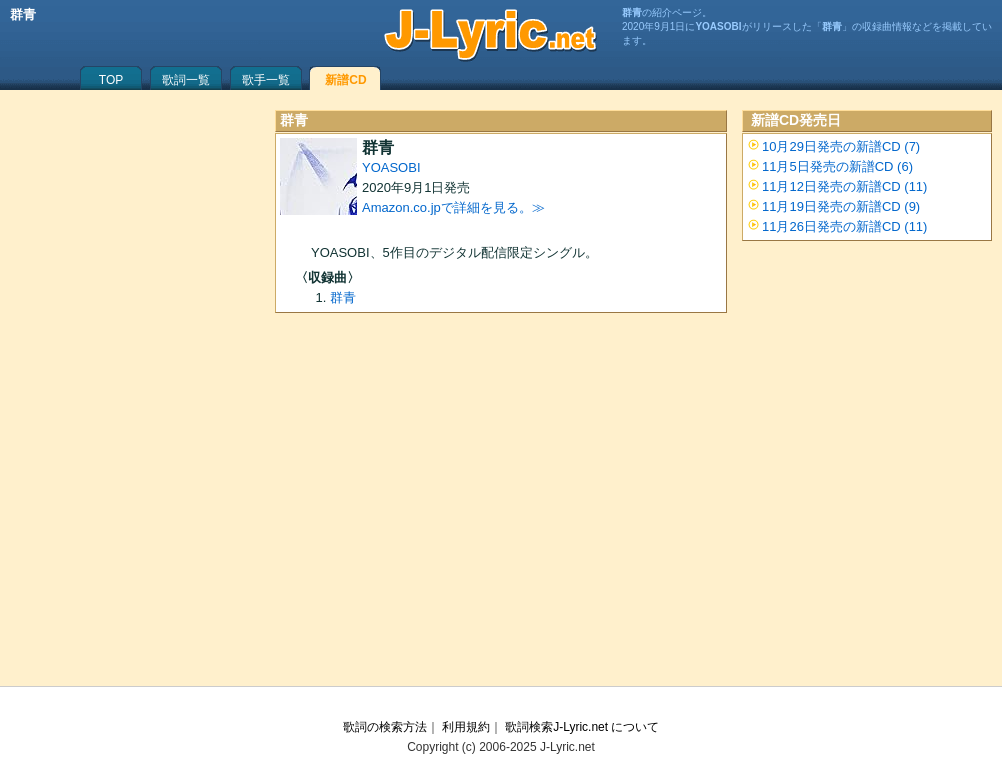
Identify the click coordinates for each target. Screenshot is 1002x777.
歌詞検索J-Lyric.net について (582, 727)
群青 (343, 297)
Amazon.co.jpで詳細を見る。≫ (453, 207)
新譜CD (345, 80)
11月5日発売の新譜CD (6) (837, 166)
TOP (111, 80)
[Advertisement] (501, 506)
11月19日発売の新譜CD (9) (841, 206)
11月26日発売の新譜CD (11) (844, 226)
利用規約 (466, 727)
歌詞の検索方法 (385, 727)
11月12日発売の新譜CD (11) (844, 186)
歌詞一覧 (186, 80)
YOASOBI (391, 167)
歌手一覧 (266, 80)
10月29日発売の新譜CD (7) (841, 146)
